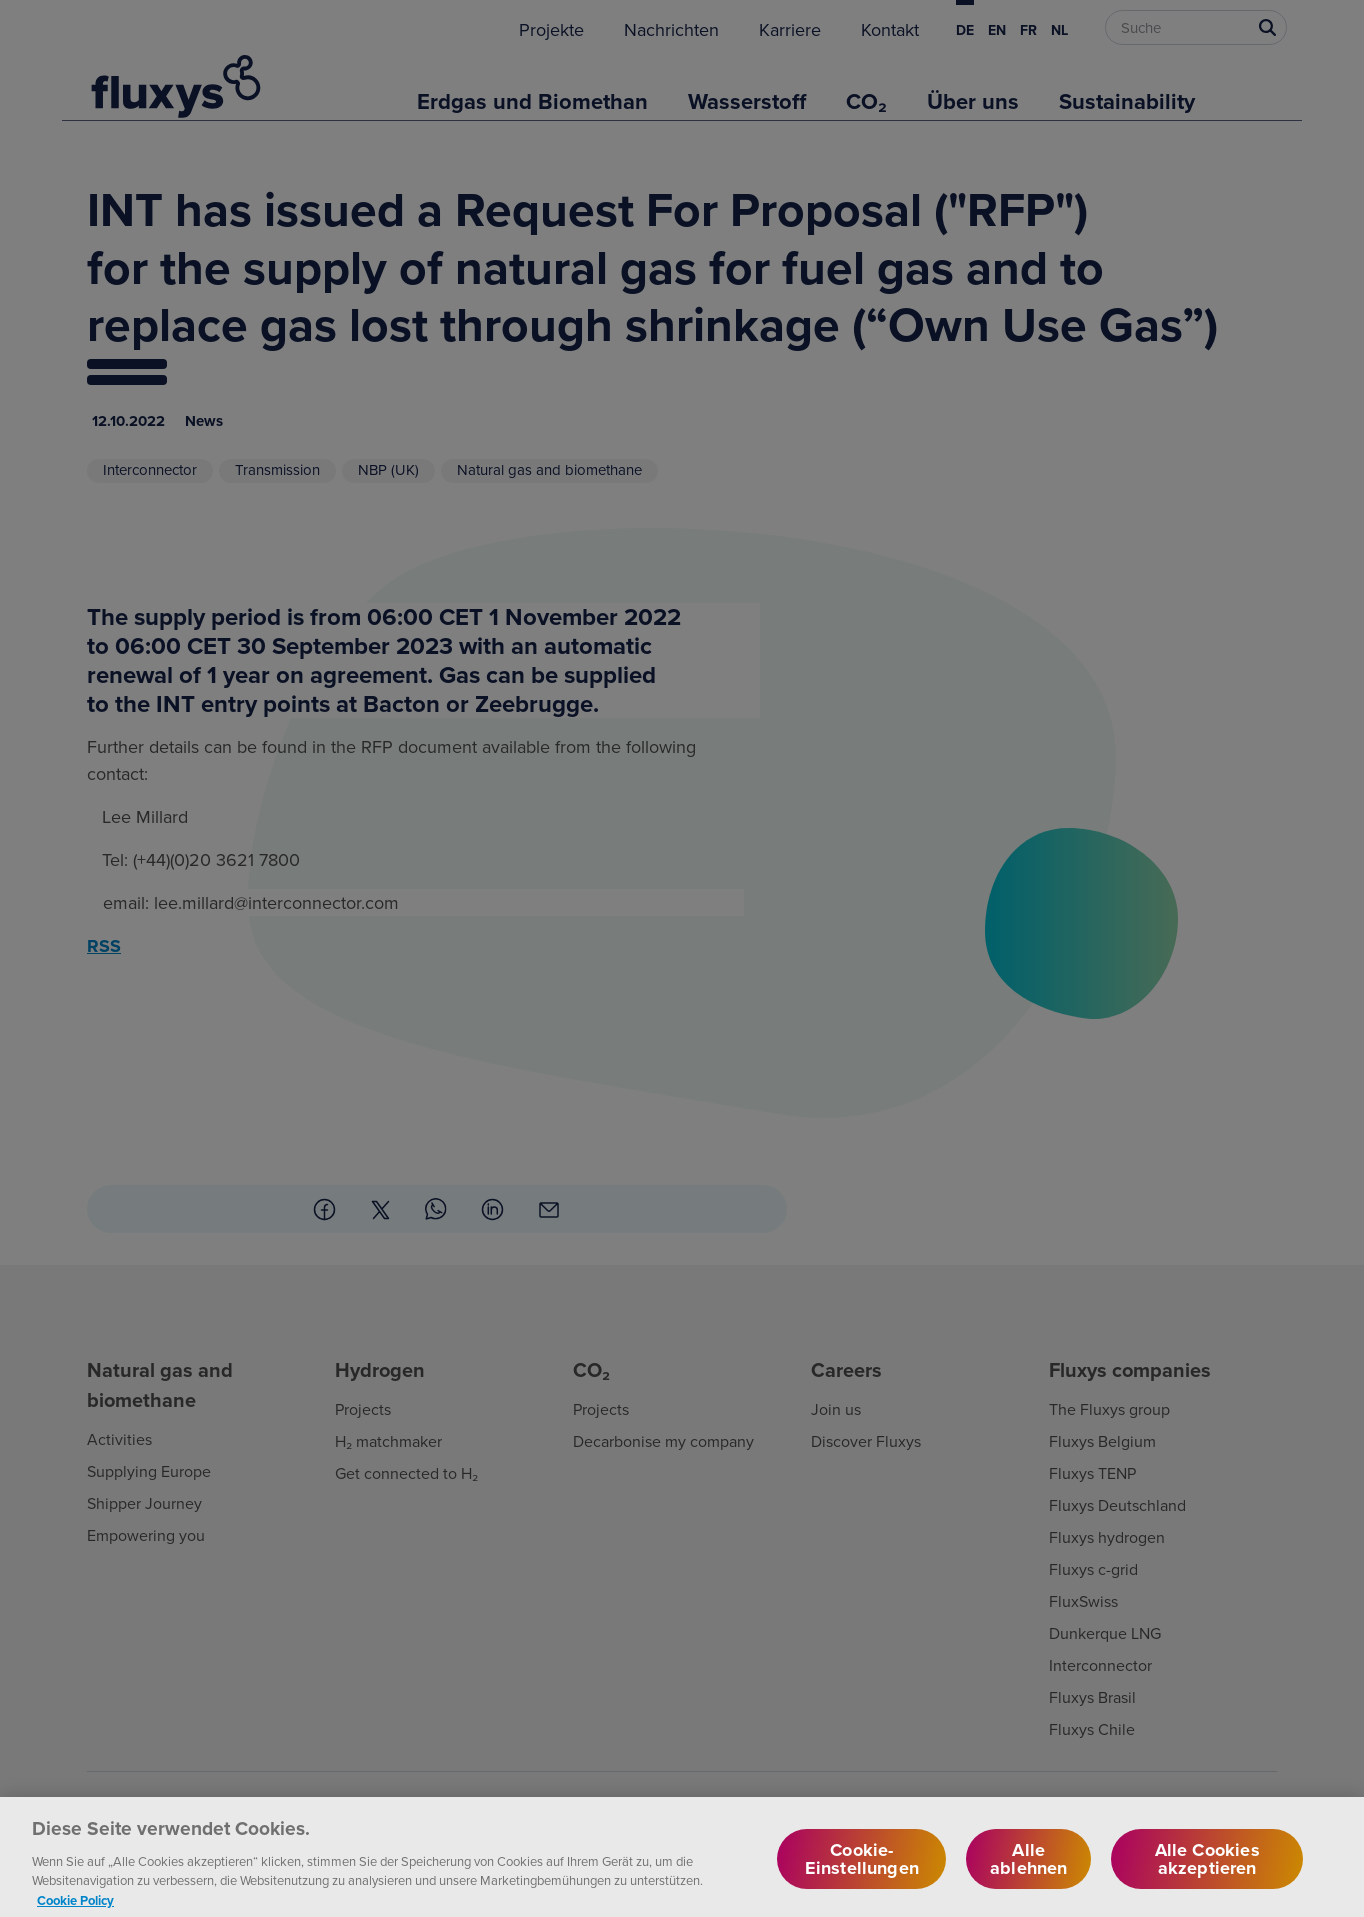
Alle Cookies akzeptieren (1207, 1871)
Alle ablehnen (1028, 1871)
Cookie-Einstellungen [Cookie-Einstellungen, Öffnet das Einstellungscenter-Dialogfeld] (862, 1871)
